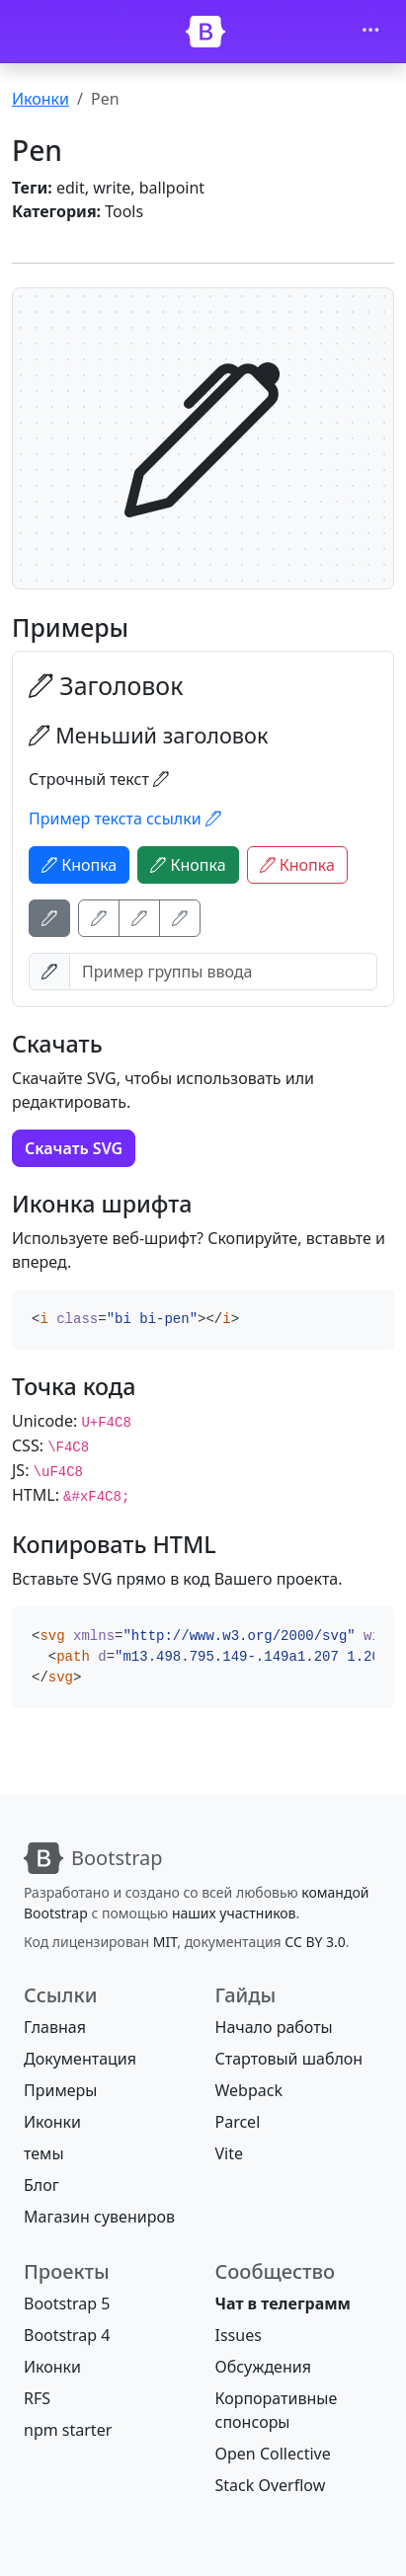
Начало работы (274, 2027)
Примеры (60, 2090)
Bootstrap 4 (67, 2335)
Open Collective (273, 2453)
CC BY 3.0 (315, 1941)
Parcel (238, 2122)
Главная (55, 2027)
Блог (41, 2185)
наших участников (234, 1913)
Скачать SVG (73, 1148)
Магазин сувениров (99, 2216)
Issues (238, 2335)
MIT (165, 1941)
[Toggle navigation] (370, 31)
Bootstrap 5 (67, 2303)
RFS (37, 2398)
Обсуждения (263, 2367)
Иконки (40, 99)
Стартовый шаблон (289, 2058)
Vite (229, 2153)
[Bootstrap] (205, 31)
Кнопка (79, 865)
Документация (80, 2058)
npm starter (68, 2430)
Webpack (249, 2090)
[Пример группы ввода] (223, 971)
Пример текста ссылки (125, 818)
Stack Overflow (270, 2485)
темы (44, 2153)
